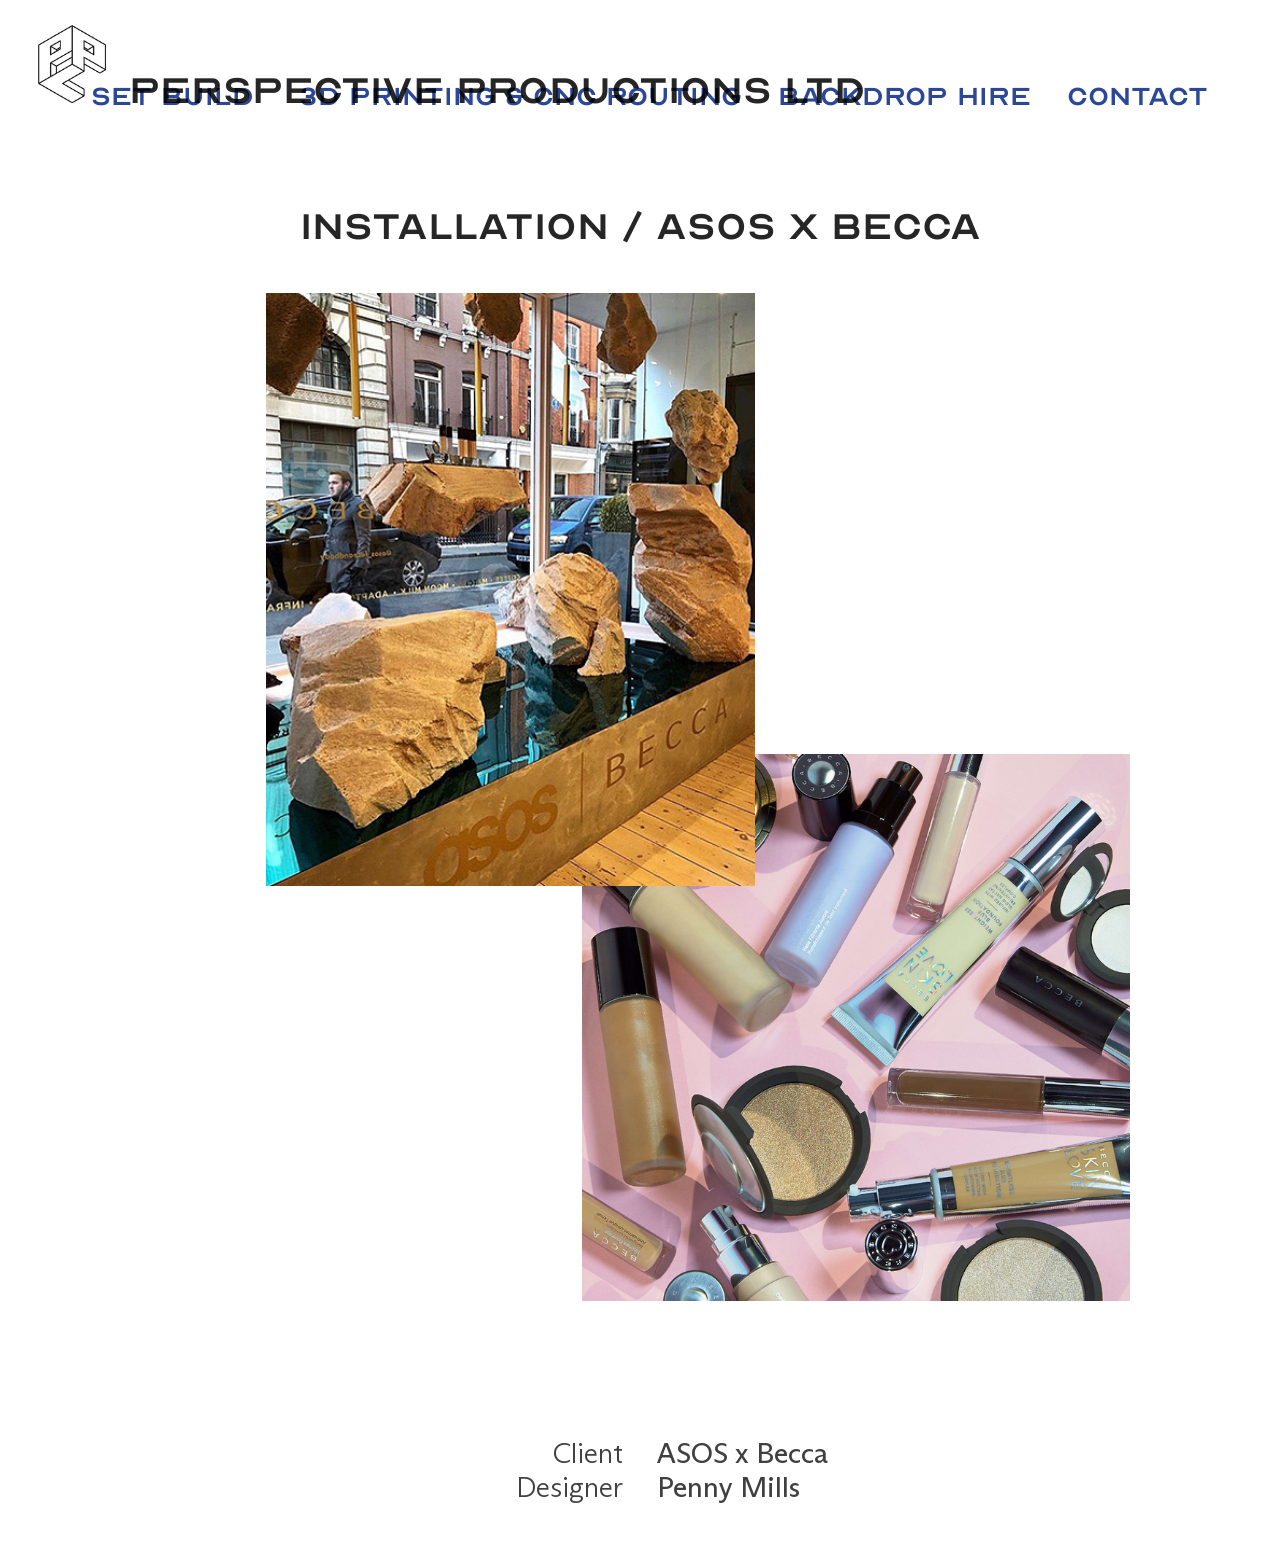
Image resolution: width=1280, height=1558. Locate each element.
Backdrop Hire (904, 96)
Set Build (172, 96)
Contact (1137, 96)
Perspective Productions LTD (497, 90)
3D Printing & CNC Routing (520, 96)
